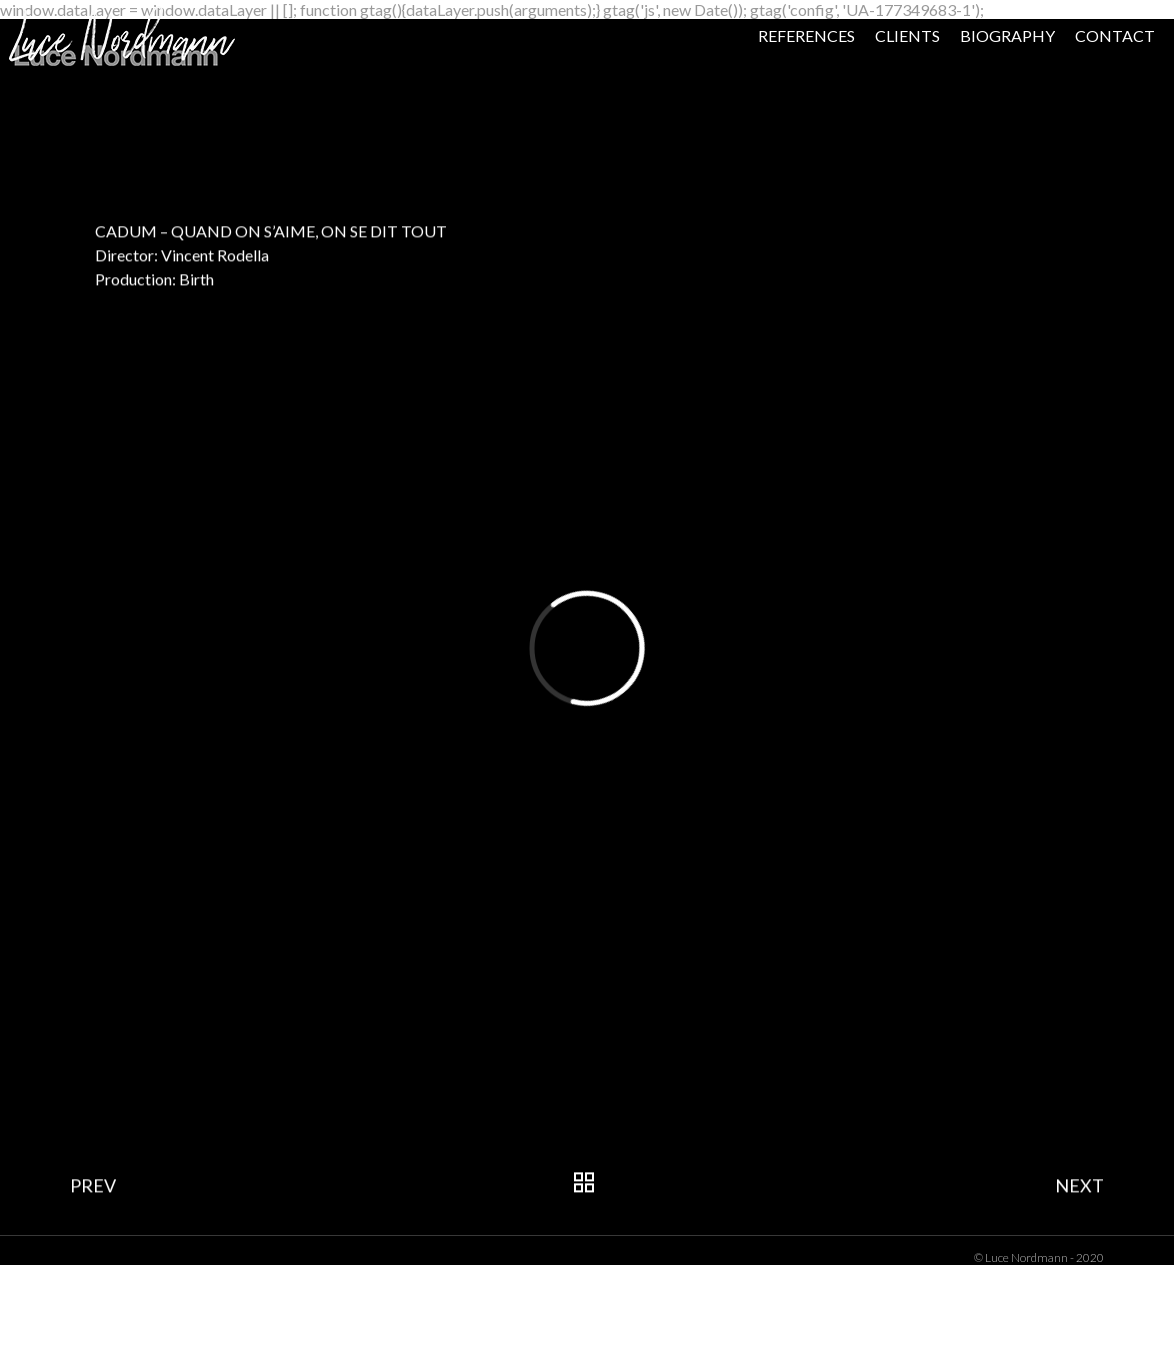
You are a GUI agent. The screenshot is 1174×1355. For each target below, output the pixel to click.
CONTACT (1054, 79)
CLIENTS (846, 79)
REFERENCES (745, 79)
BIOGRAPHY (946, 79)
